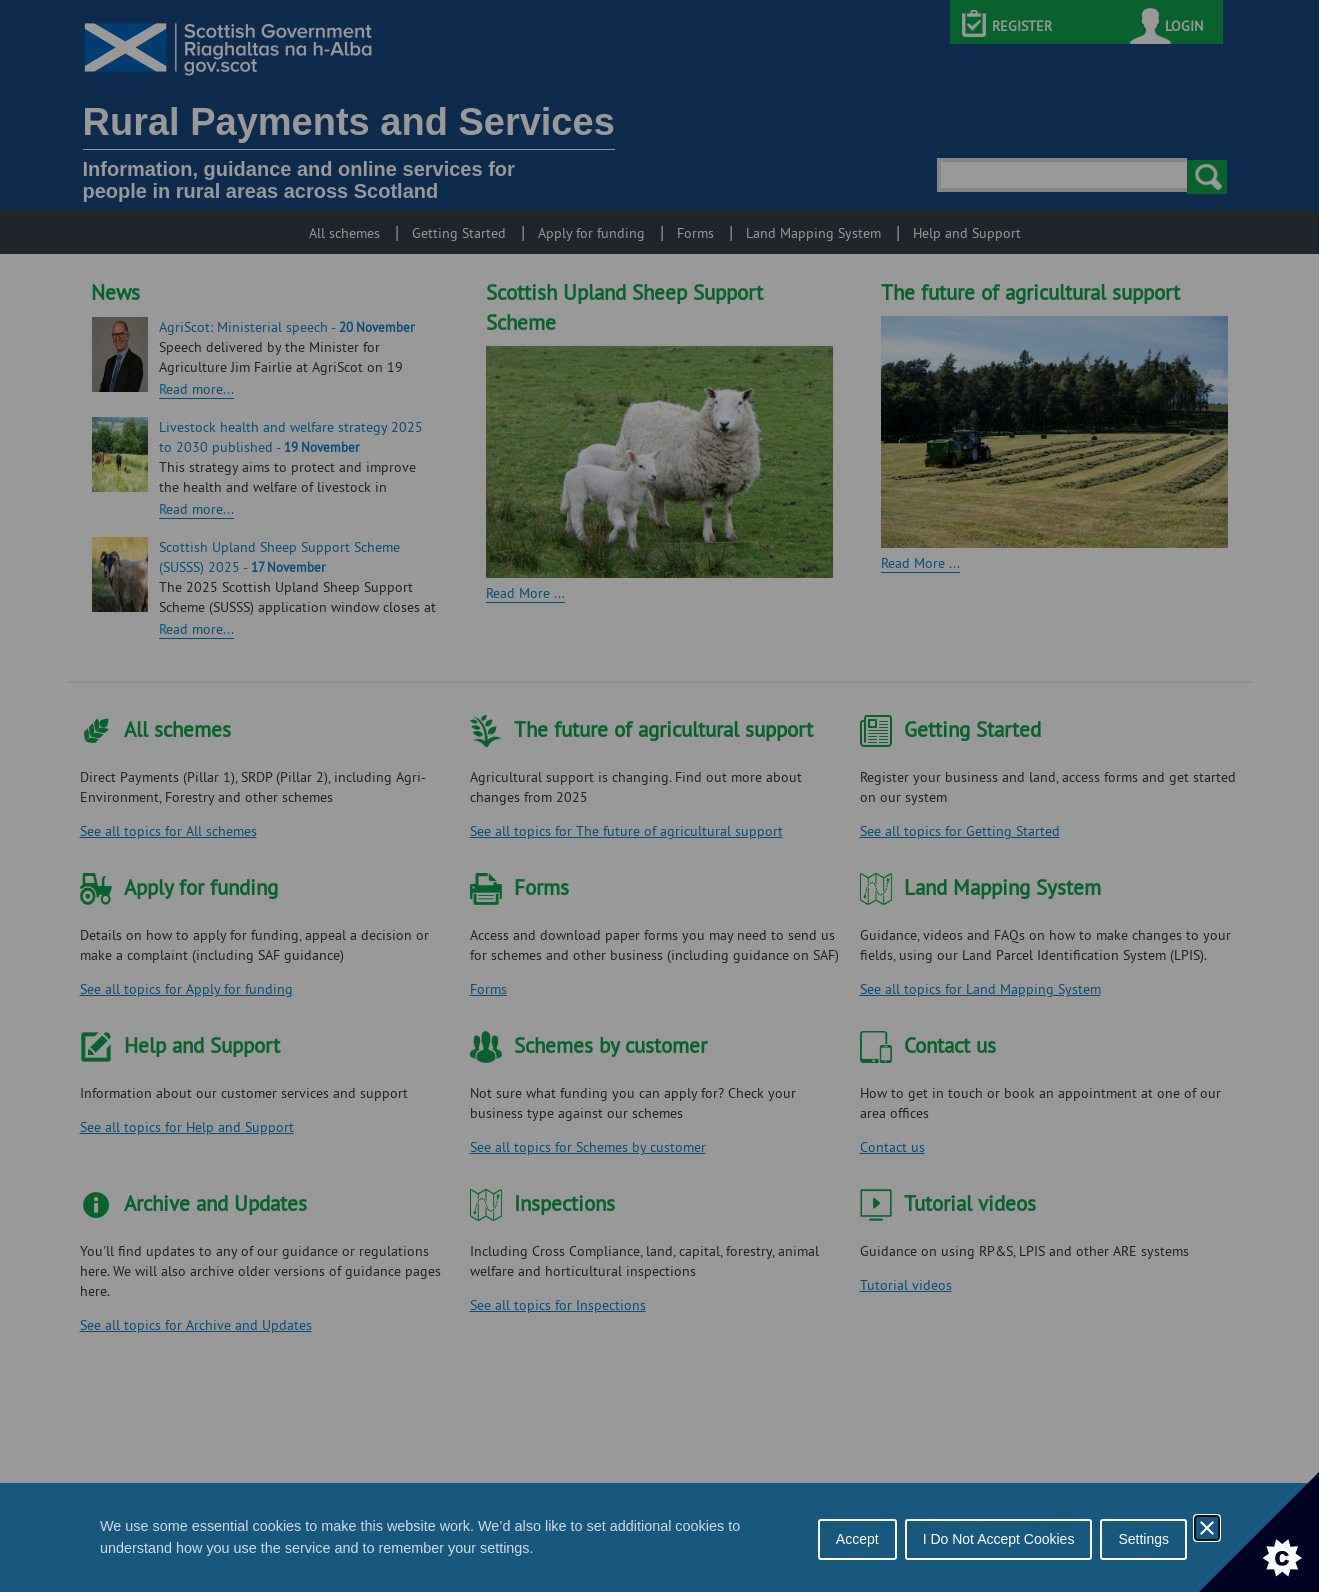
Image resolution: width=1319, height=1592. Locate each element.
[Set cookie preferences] (1259, 1532)
